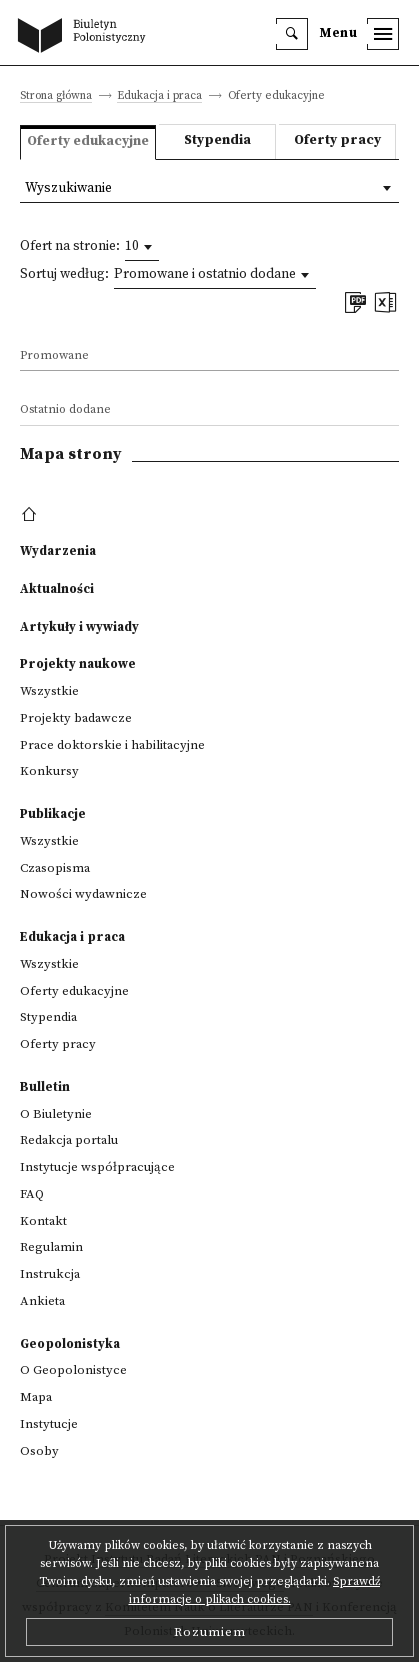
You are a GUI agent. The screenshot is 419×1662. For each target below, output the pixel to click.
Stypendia (217, 140)
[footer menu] (31, 515)
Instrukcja (50, 1274)
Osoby (39, 1451)
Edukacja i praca (159, 96)
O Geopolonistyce (73, 1370)
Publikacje (53, 814)
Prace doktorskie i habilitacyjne (112, 745)
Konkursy (49, 771)
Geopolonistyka (70, 1344)
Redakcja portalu (69, 1140)
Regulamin (51, 1247)
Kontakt (43, 1221)
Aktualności (57, 589)
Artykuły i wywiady (79, 627)
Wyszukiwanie (68, 188)
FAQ (32, 1194)
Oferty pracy (337, 140)
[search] (292, 34)
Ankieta (42, 1301)
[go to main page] (86, 37)
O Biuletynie (56, 1114)
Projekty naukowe (78, 664)
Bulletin (45, 1087)
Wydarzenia (58, 551)
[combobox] (142, 247)
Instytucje (49, 1424)
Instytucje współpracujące (97, 1167)
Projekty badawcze (76, 718)
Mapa (36, 1397)
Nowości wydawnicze (83, 894)
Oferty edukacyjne (74, 991)
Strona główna (56, 96)
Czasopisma (55, 868)
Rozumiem (210, 1632)
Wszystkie (49, 691)
